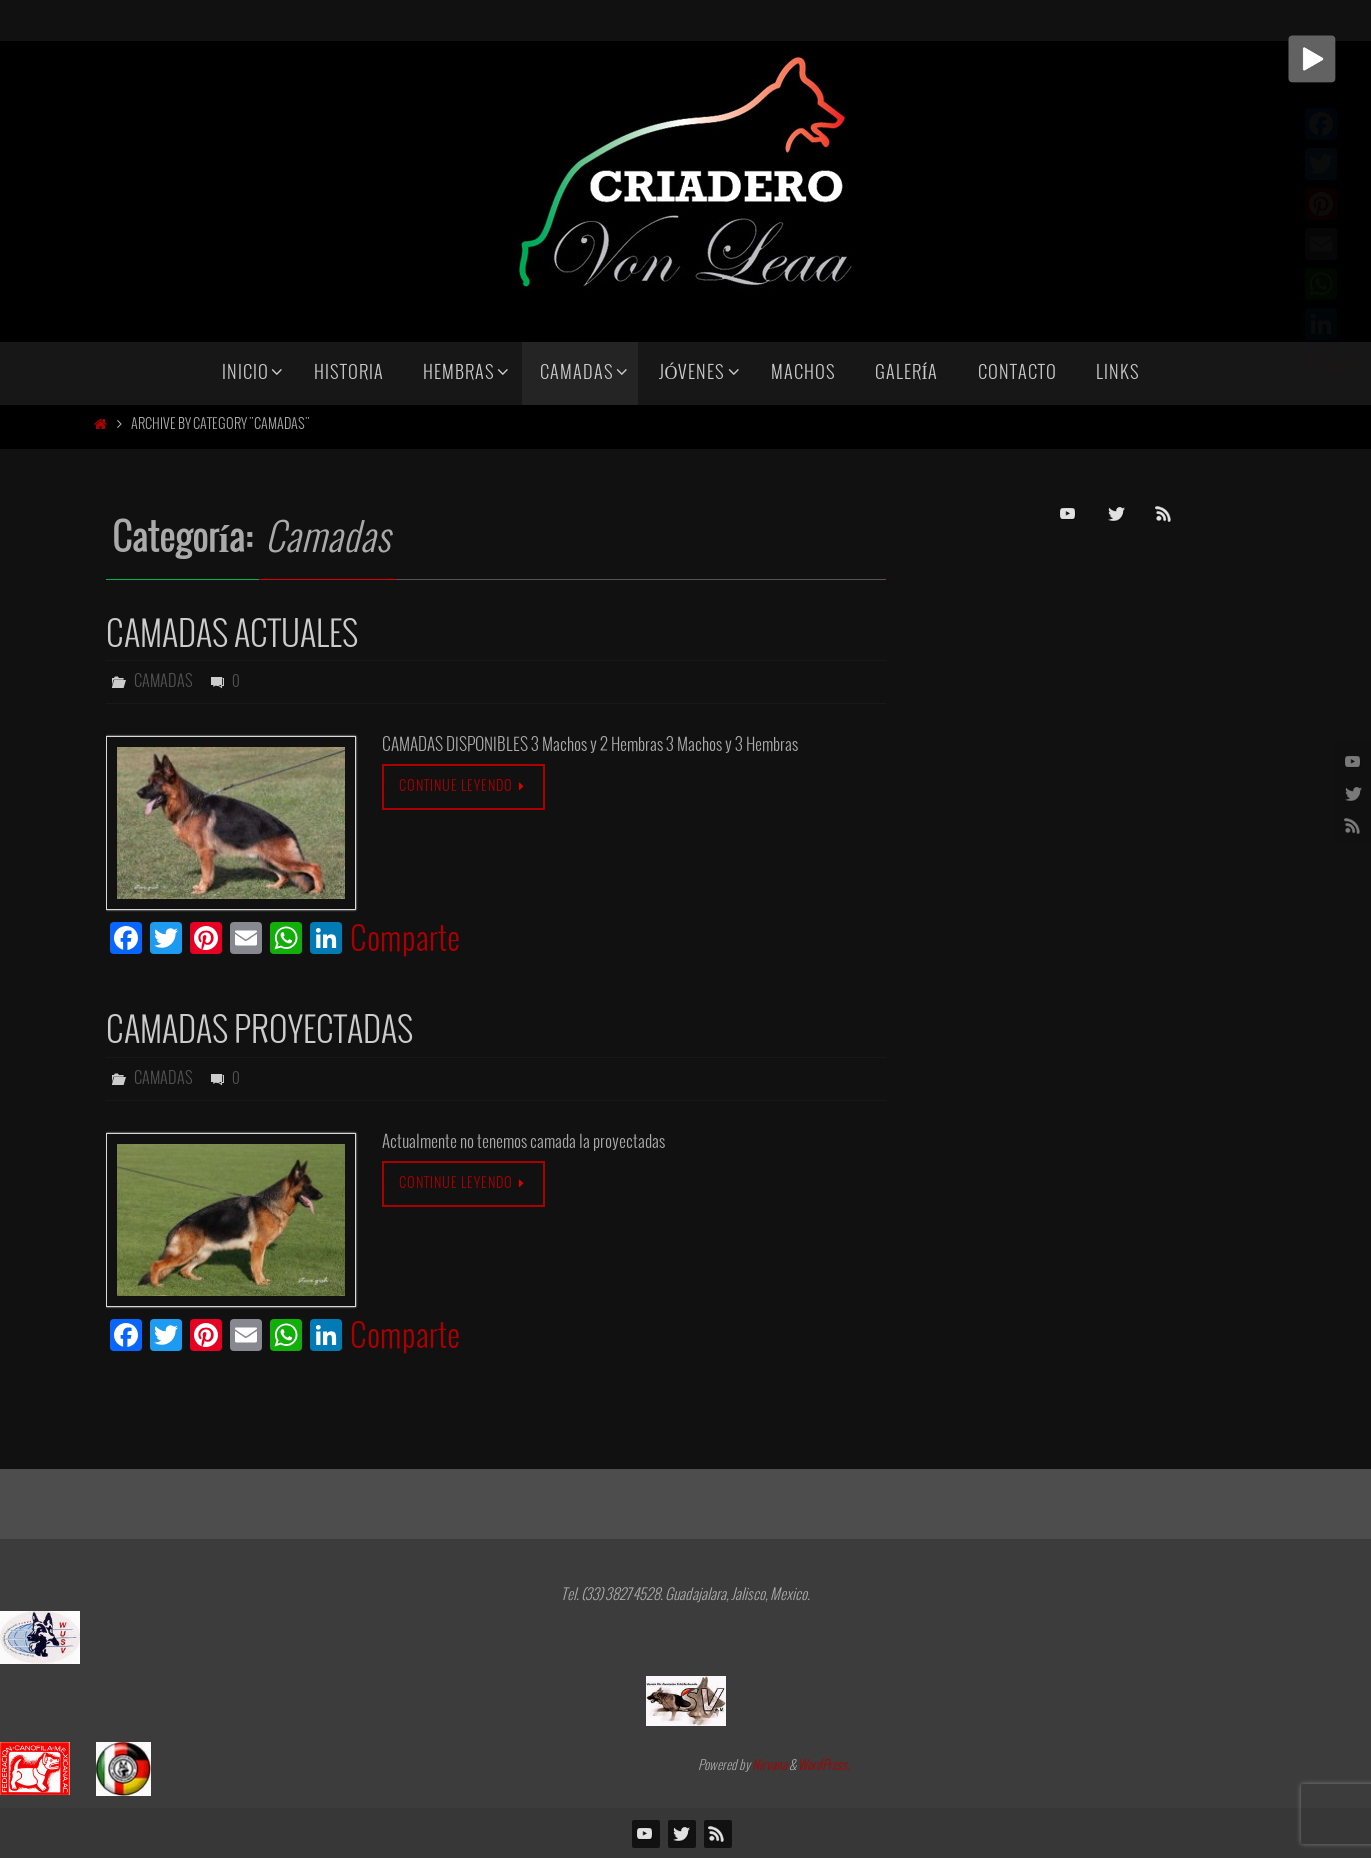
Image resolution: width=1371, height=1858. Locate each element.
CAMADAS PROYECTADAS (259, 1031)
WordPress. (824, 1766)
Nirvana (769, 1766)
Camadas (163, 681)
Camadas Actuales (232, 635)
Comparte (405, 941)
